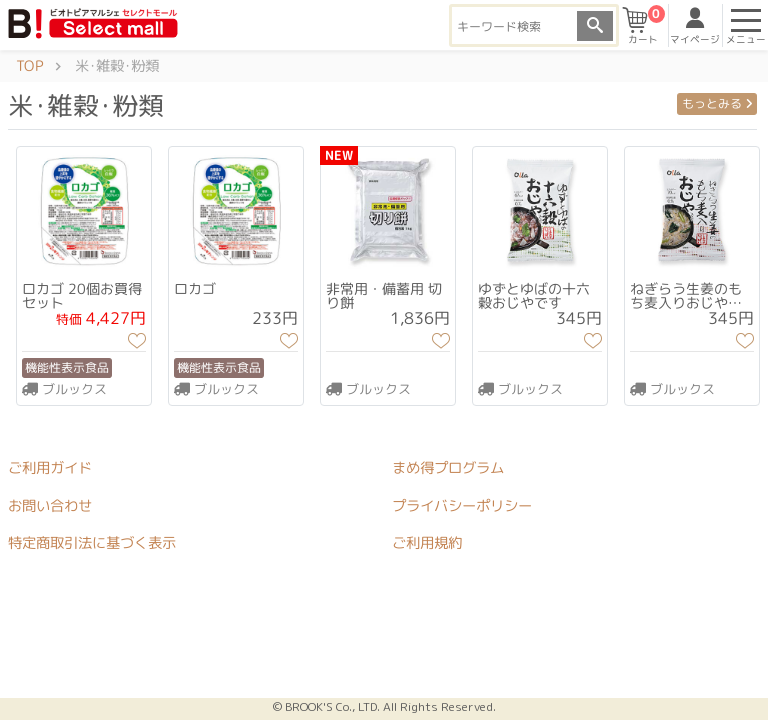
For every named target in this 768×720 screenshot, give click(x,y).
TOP (29, 66)
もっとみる (717, 103)
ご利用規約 (427, 543)
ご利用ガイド (50, 468)
